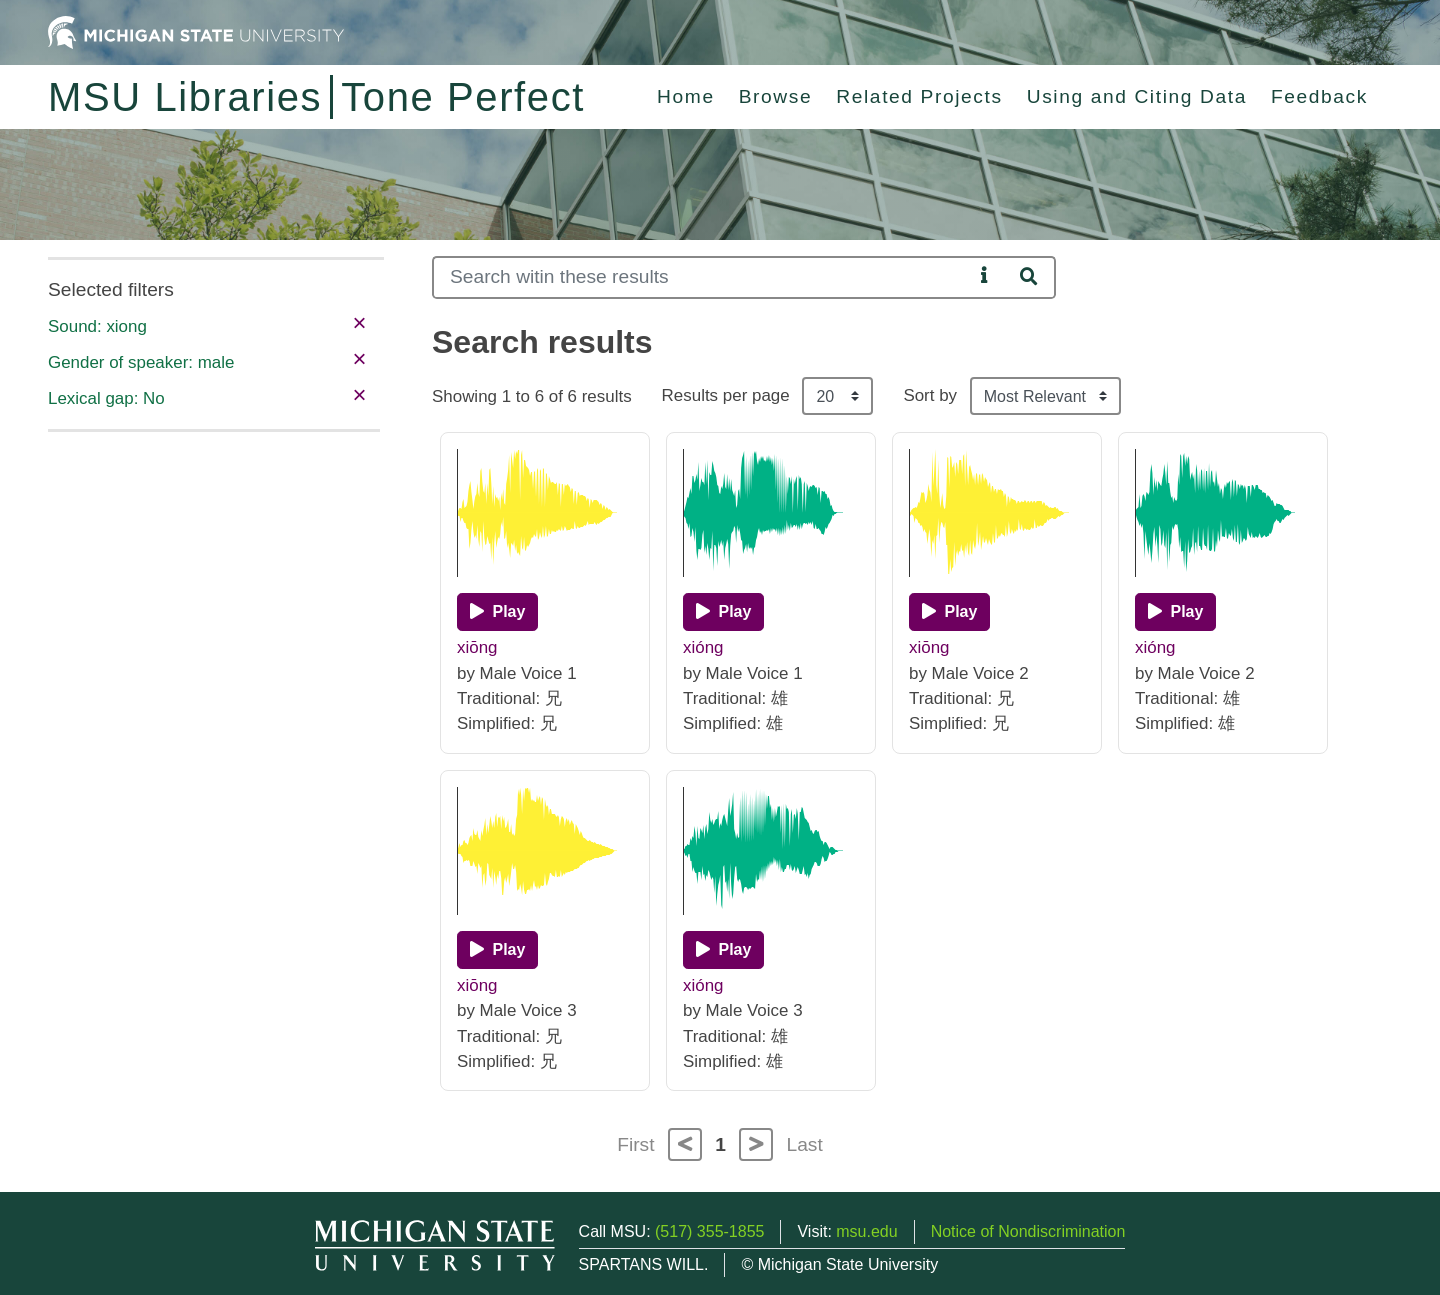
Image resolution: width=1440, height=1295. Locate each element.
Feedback (1319, 96)
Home (686, 96)
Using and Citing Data (1137, 96)
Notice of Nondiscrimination (1028, 1231)
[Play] (497, 612)
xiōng (477, 647)
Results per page (726, 395)
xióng (703, 647)
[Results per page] (837, 396)
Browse (776, 96)
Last (805, 1144)
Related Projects (919, 96)
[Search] (702, 277)
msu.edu (866, 1231)
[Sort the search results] (1045, 396)
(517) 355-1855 (709, 1231)
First (635, 1144)
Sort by (930, 395)
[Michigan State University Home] (196, 31)
